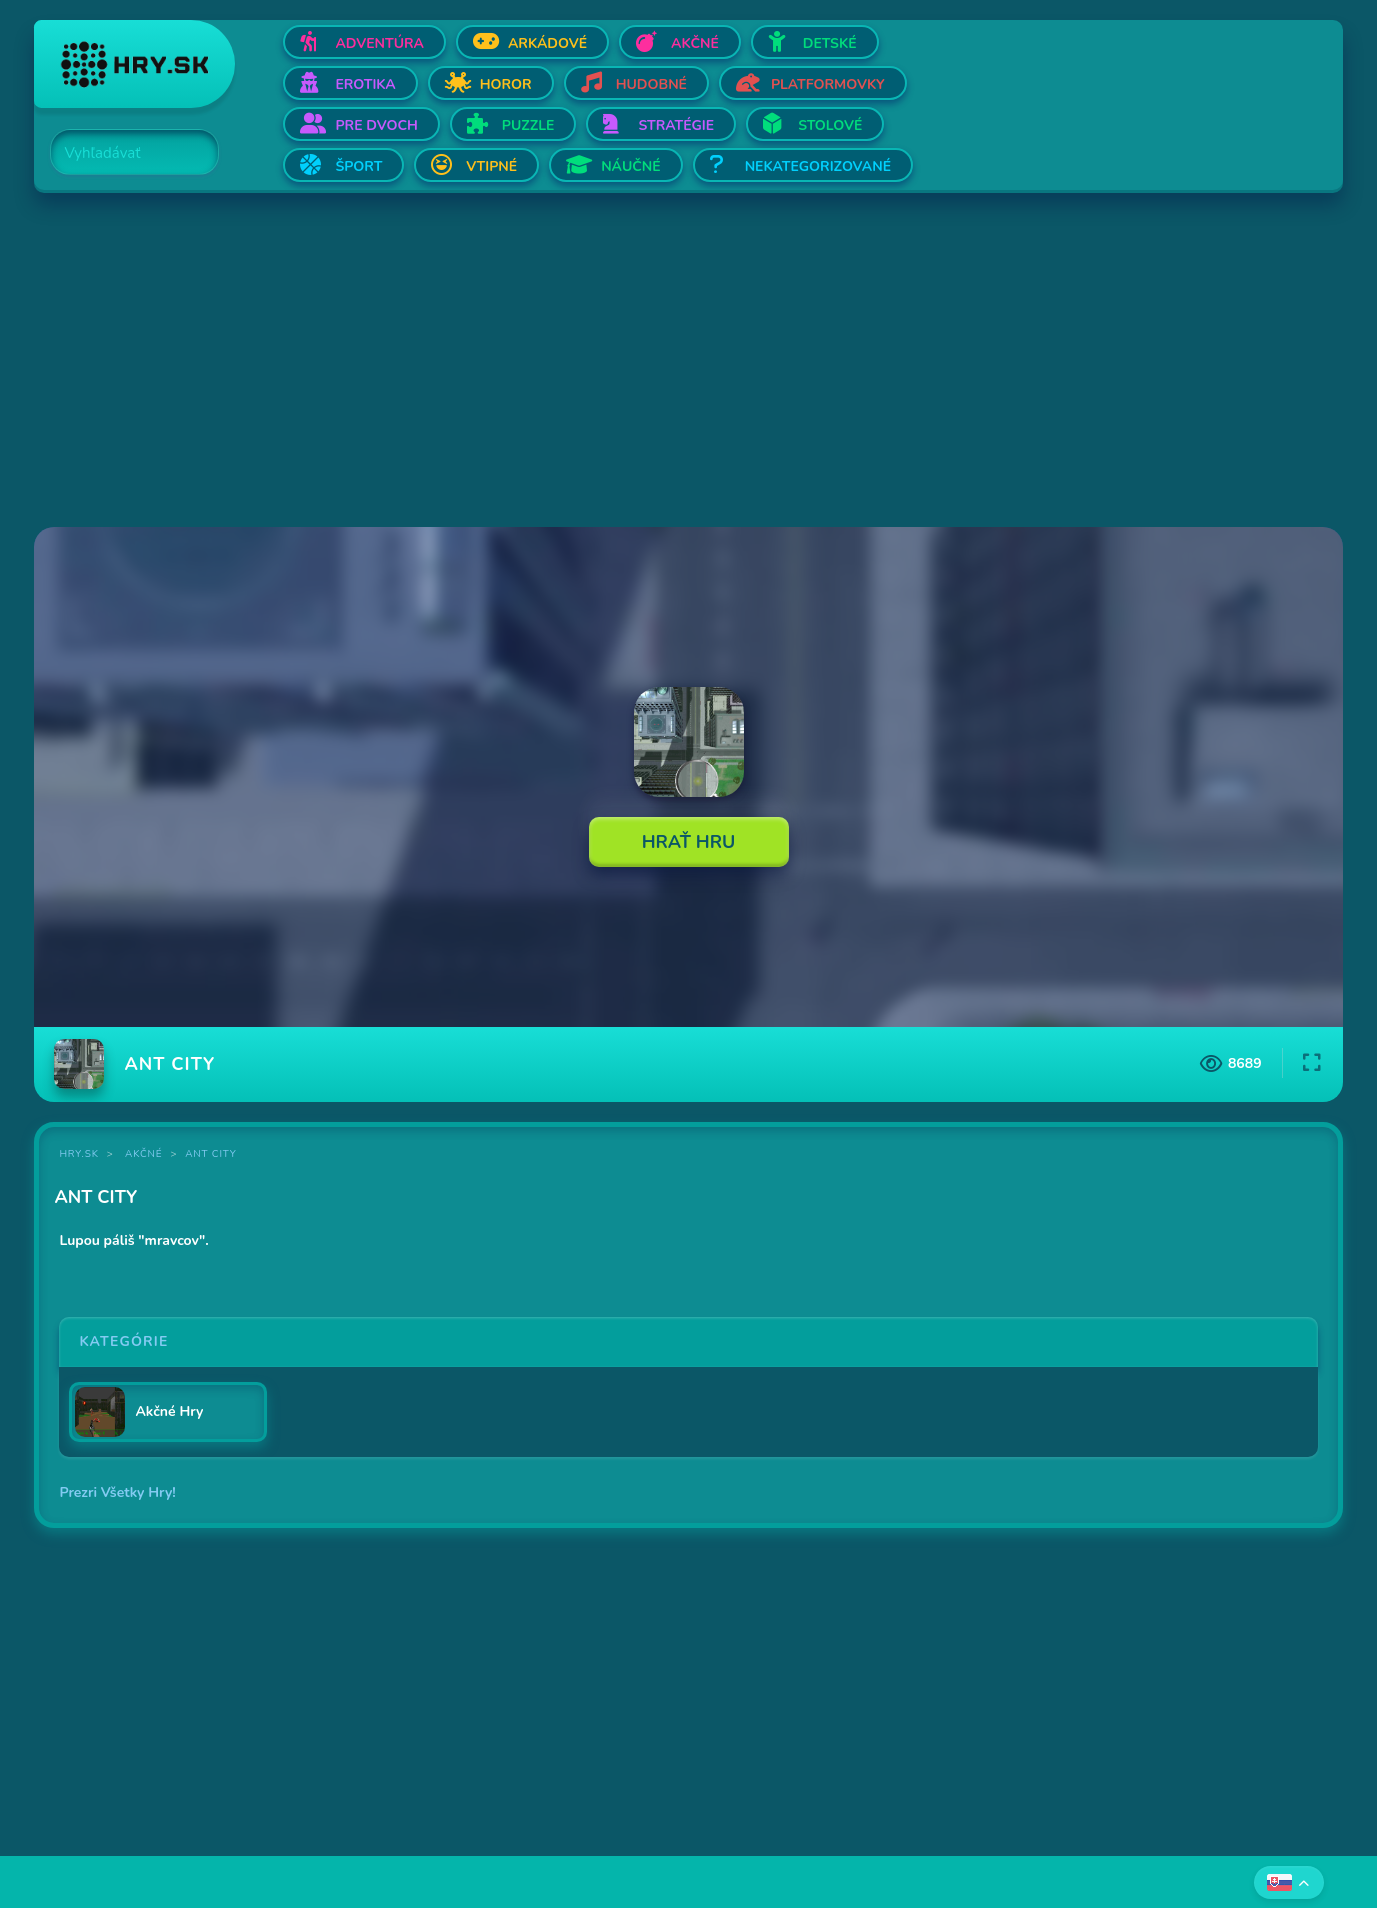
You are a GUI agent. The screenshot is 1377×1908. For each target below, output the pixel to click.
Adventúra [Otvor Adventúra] (379, 43)
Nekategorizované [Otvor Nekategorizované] (818, 166)
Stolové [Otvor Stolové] (830, 125)
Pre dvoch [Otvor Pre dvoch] (376, 125)
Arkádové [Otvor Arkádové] (547, 43)
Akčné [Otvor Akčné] (695, 43)
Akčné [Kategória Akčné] (143, 1154)
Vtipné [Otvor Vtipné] (491, 166)
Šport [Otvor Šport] (358, 166)
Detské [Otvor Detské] (830, 43)
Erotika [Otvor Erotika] (365, 84)
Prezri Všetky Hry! (117, 1492)
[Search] (123, 153)
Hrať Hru (689, 842)
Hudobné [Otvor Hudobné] (651, 84)
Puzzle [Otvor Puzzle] (528, 125)
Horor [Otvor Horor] (506, 84)
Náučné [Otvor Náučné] (631, 166)
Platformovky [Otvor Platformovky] (828, 84)
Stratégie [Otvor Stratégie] (676, 125)
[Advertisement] (634, 362)
